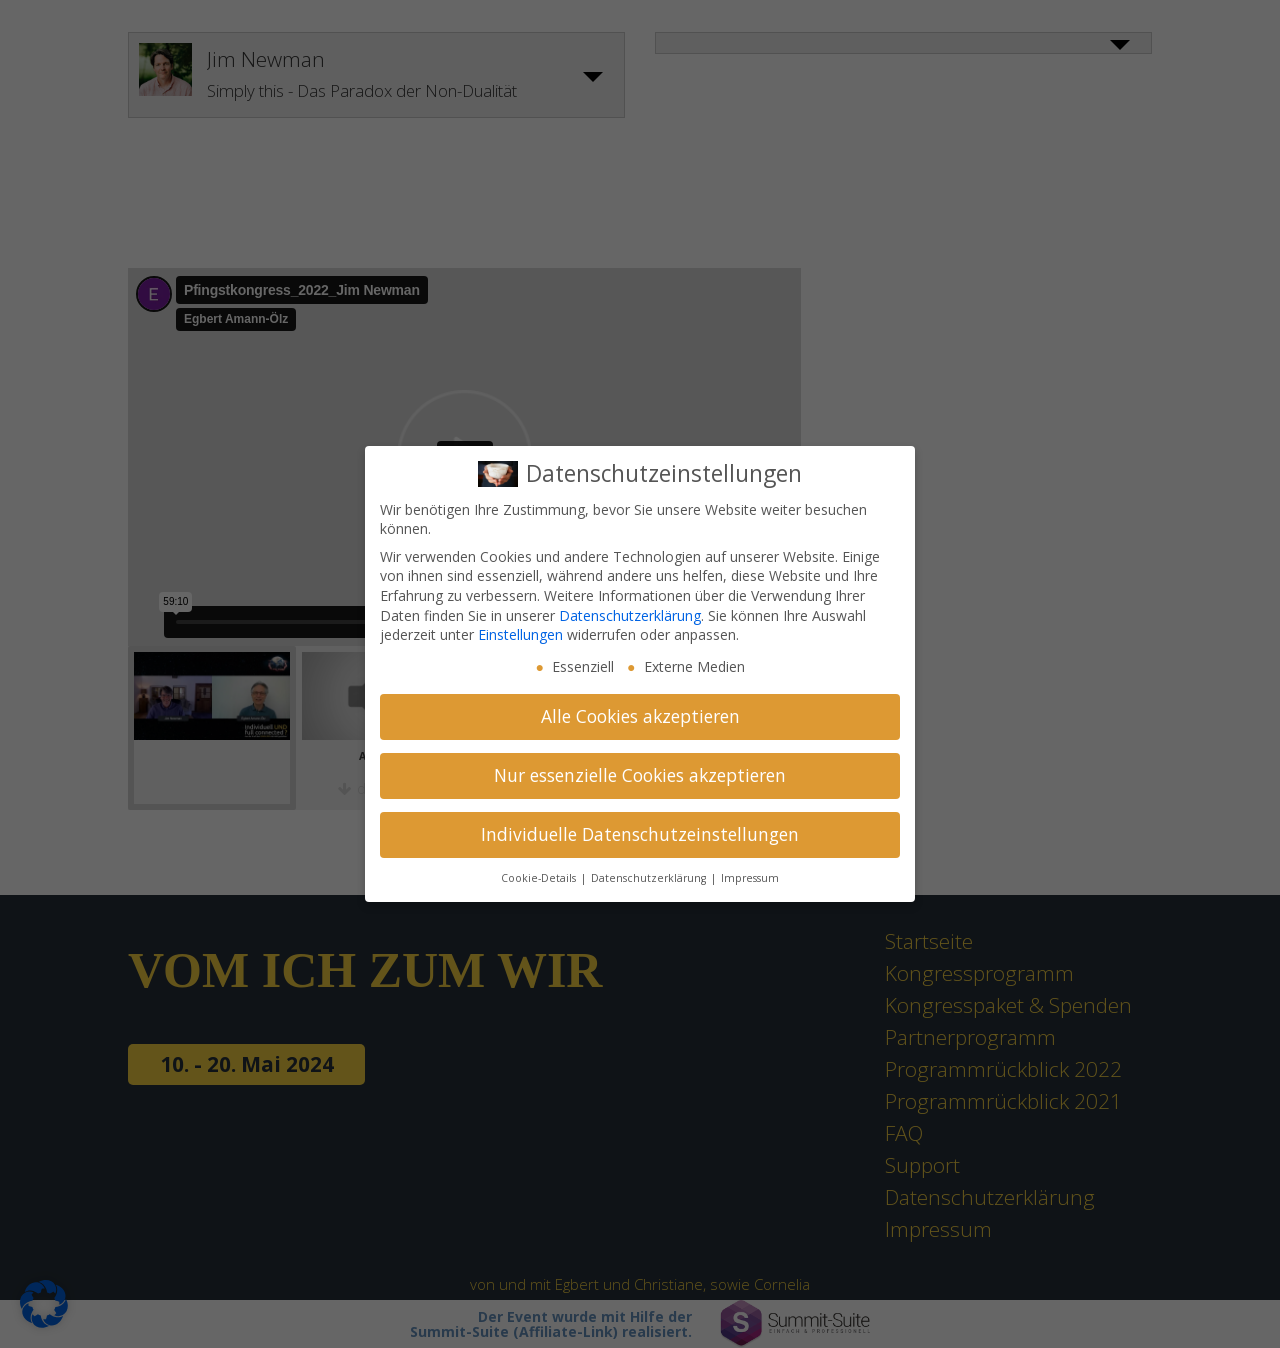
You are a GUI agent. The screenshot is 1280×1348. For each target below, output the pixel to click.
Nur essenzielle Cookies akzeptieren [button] (640, 775)
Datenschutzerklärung (630, 615)
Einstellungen (520, 634)
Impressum (750, 878)
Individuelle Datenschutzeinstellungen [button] (640, 834)
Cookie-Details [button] (540, 878)
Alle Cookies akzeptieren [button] (640, 716)
